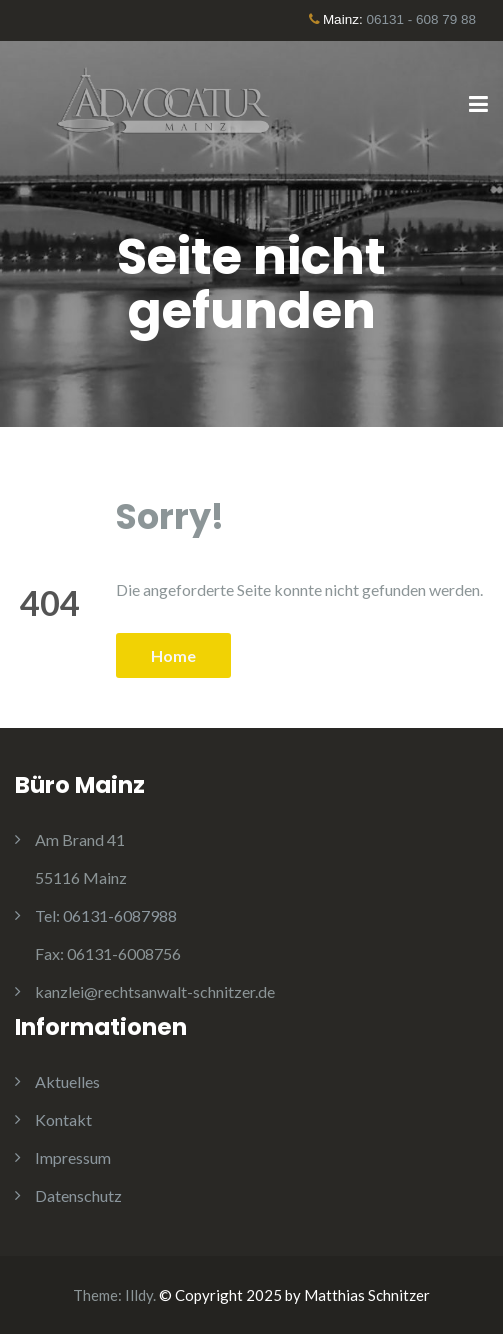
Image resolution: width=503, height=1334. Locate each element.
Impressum (73, 1157)
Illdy (139, 1295)
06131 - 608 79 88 (421, 19)
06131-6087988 (106, 915)
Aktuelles (67, 1081)
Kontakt (63, 1119)
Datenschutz (78, 1195)
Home (173, 655)
